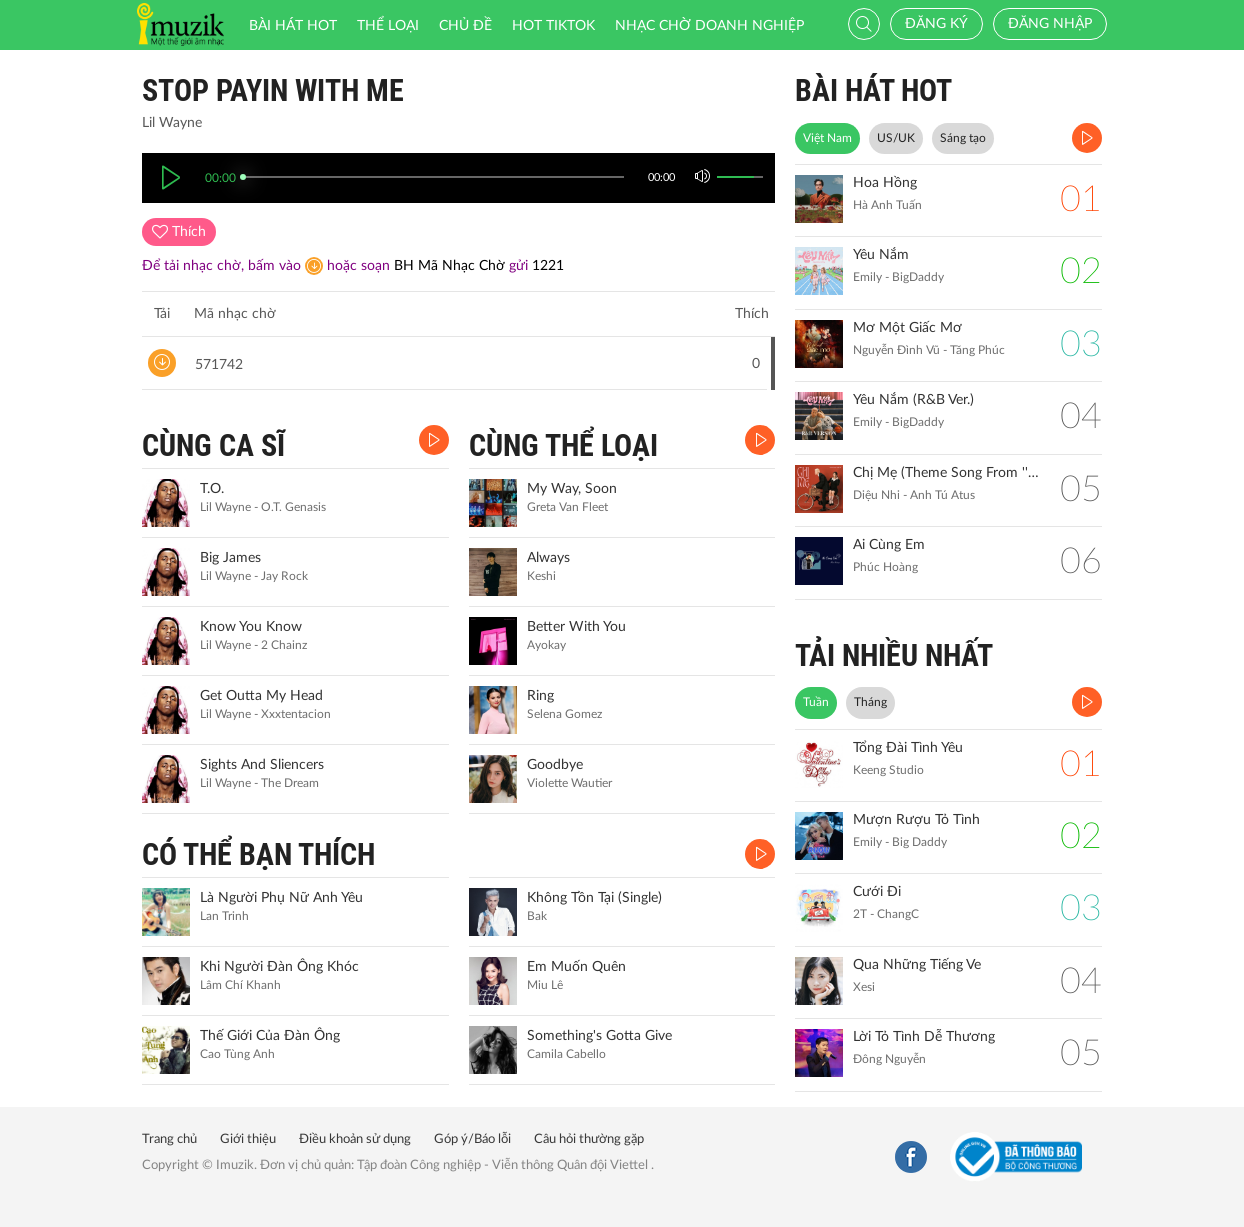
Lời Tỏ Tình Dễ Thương (924, 1037)
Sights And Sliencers (262, 765)
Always (548, 558)
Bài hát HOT (293, 26)
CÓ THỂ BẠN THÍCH (258, 854)
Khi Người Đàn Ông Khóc (279, 967)
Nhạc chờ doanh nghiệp (709, 26)
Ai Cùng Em (889, 545)
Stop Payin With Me (273, 90)
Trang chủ (169, 1139)
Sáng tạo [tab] (963, 138)
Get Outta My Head (261, 696)
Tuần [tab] (816, 702)
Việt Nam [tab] (827, 138)
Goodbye (555, 765)
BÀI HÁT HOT (873, 90)
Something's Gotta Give (599, 1036)
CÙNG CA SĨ (213, 445)
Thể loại (388, 26)
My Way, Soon (572, 489)
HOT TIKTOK (553, 26)
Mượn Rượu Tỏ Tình (916, 820)
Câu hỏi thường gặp (589, 1139)
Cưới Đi (877, 892)
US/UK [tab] (896, 138)
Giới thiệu (248, 1139)
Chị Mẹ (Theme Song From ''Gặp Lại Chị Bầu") (946, 473)
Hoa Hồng (885, 183)
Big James (230, 558)
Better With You (576, 627)
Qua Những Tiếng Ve (917, 965)
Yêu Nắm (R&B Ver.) (913, 400)
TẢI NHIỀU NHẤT (894, 655)
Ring (540, 696)
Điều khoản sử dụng (355, 1139)
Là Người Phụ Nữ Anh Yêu (281, 898)
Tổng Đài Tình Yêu (908, 748)
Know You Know (251, 627)
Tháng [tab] (870, 702)
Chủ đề (465, 26)
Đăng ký (936, 24)
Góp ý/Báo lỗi (472, 1139)
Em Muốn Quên (576, 967)
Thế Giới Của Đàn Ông (270, 1036)
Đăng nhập (1050, 24)
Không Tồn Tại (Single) (594, 898)
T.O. (212, 489)
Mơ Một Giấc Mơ (907, 328)
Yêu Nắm (881, 255)
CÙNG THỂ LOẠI (563, 445)
